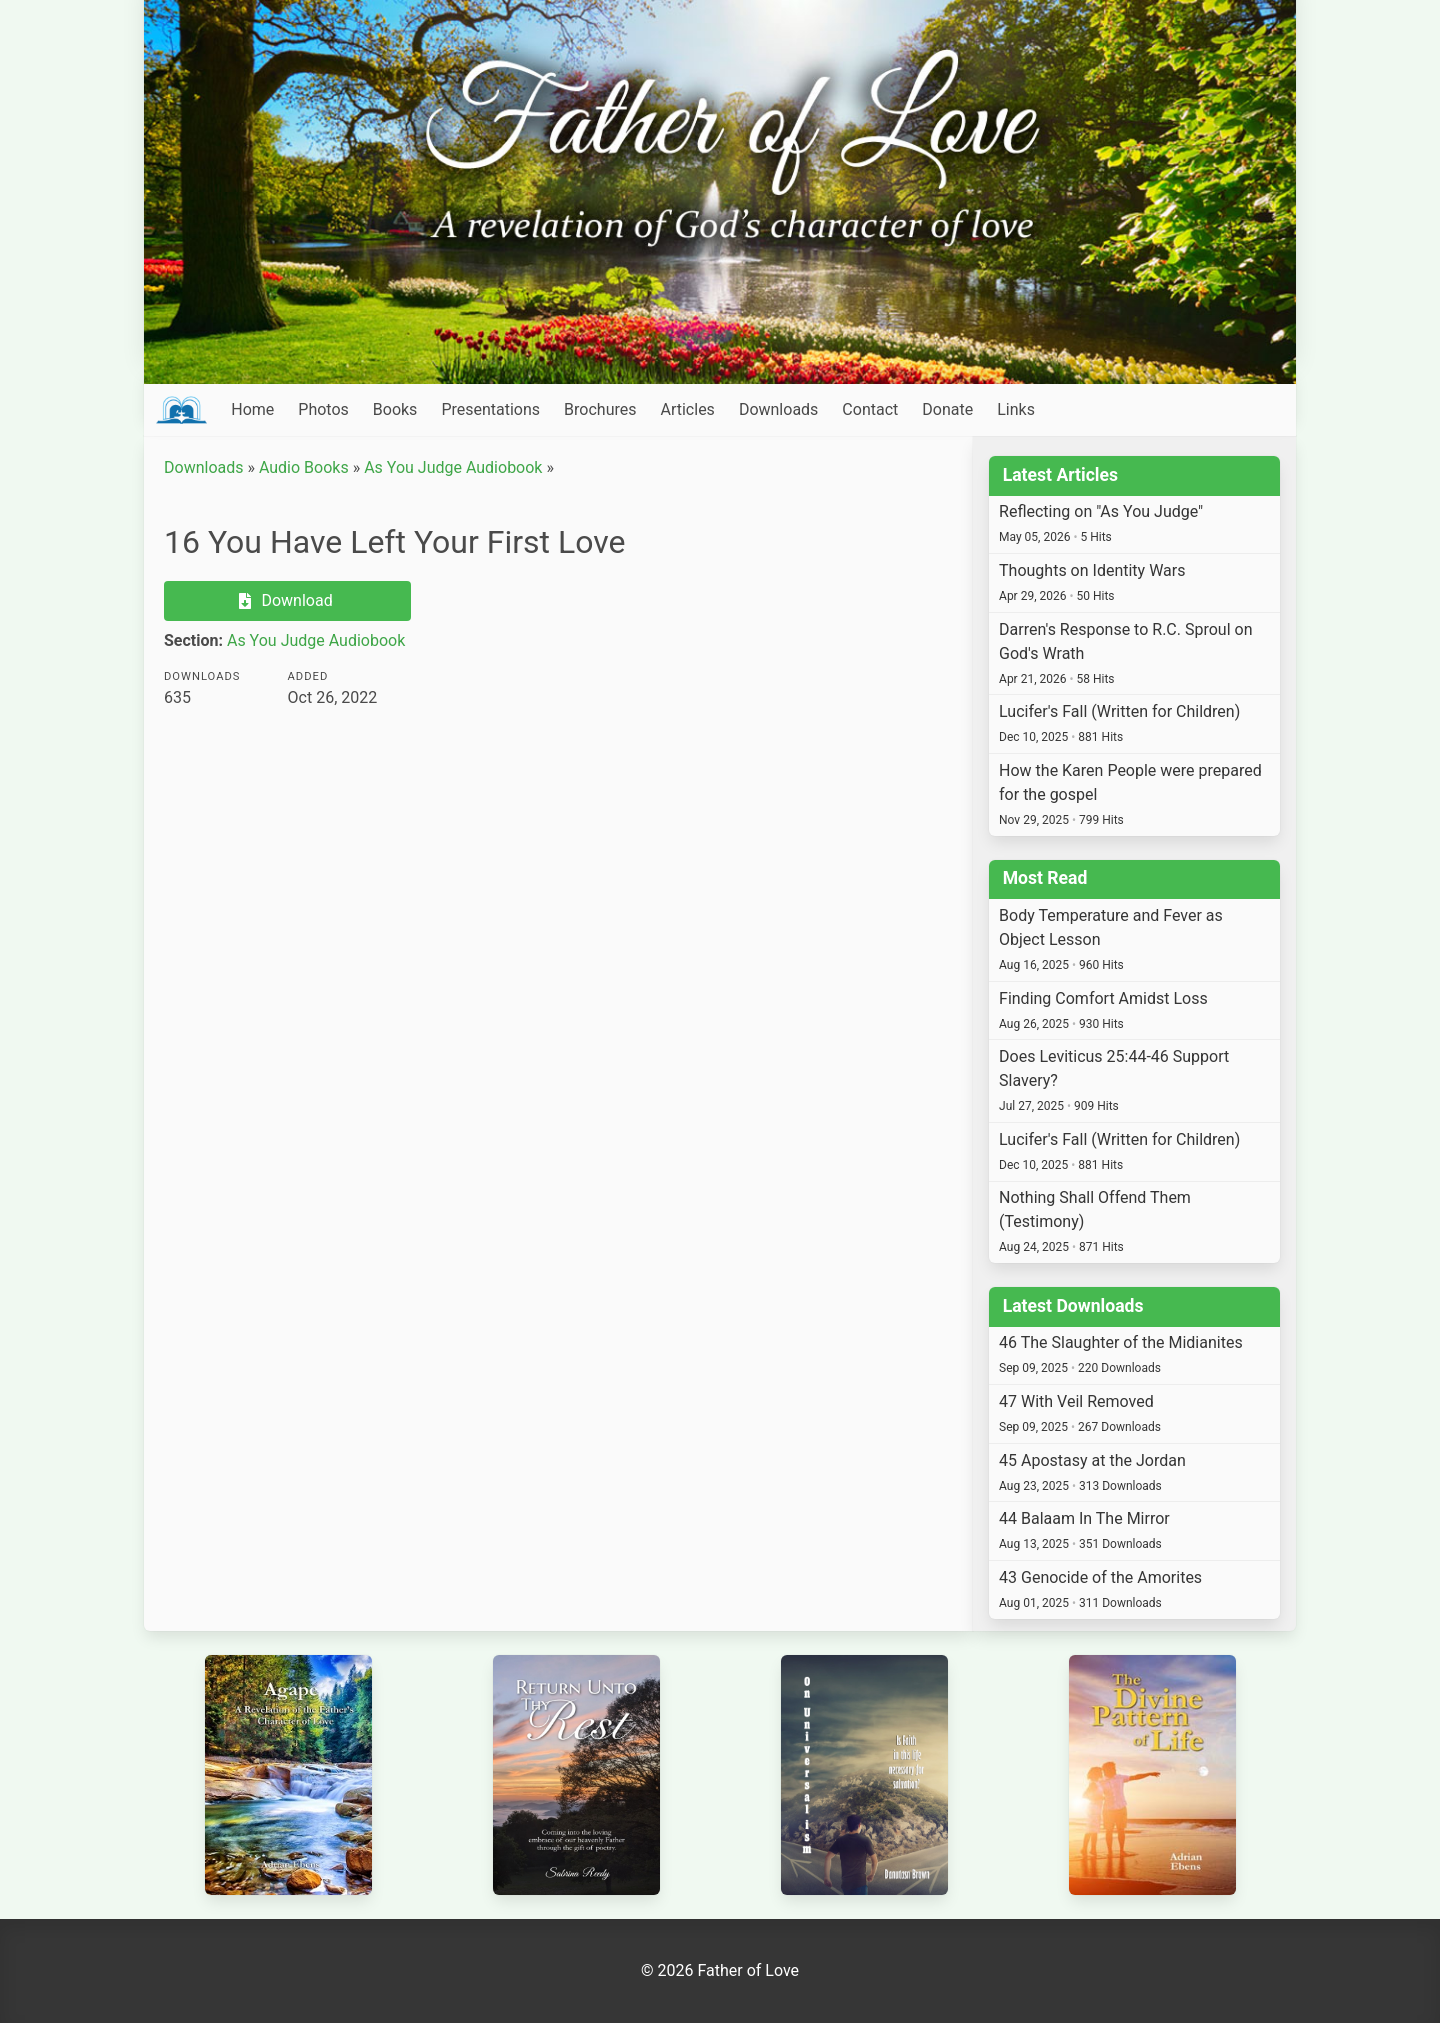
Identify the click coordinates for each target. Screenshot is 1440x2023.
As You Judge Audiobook (453, 467)
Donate (947, 409)
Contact (870, 409)
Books (395, 409)
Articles (687, 409)
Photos (323, 409)
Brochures (600, 409)
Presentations (490, 409)
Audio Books (304, 467)
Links (1016, 409)
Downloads (778, 409)
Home (252, 409)
